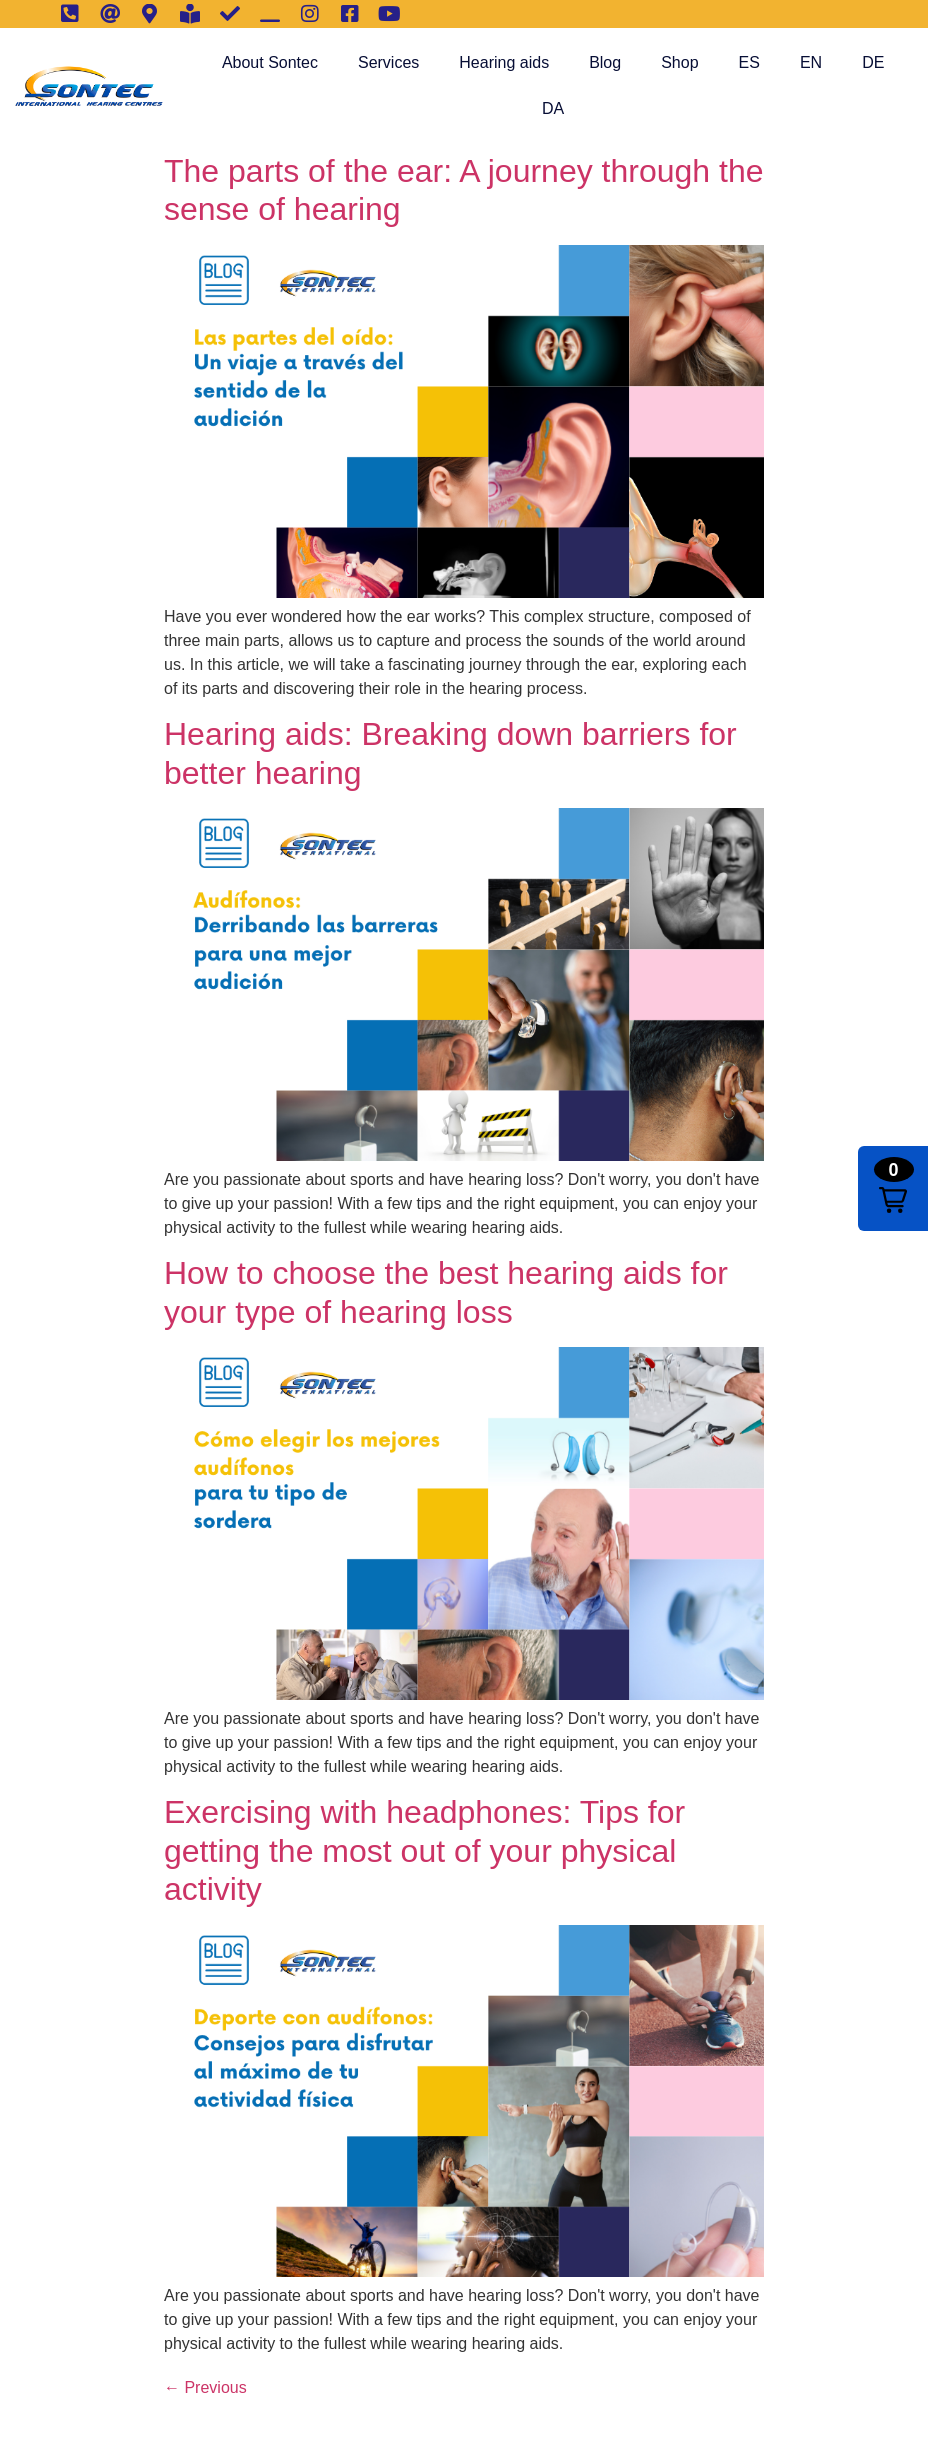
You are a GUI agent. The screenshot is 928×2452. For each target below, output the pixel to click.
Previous (205, 2387)
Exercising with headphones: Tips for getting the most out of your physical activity (424, 1850)
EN (811, 62)
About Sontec (270, 62)
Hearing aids (504, 62)
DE (873, 62)
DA (553, 108)
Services (388, 62)
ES (749, 62)
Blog (605, 62)
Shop (679, 62)
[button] (893, 1188)
